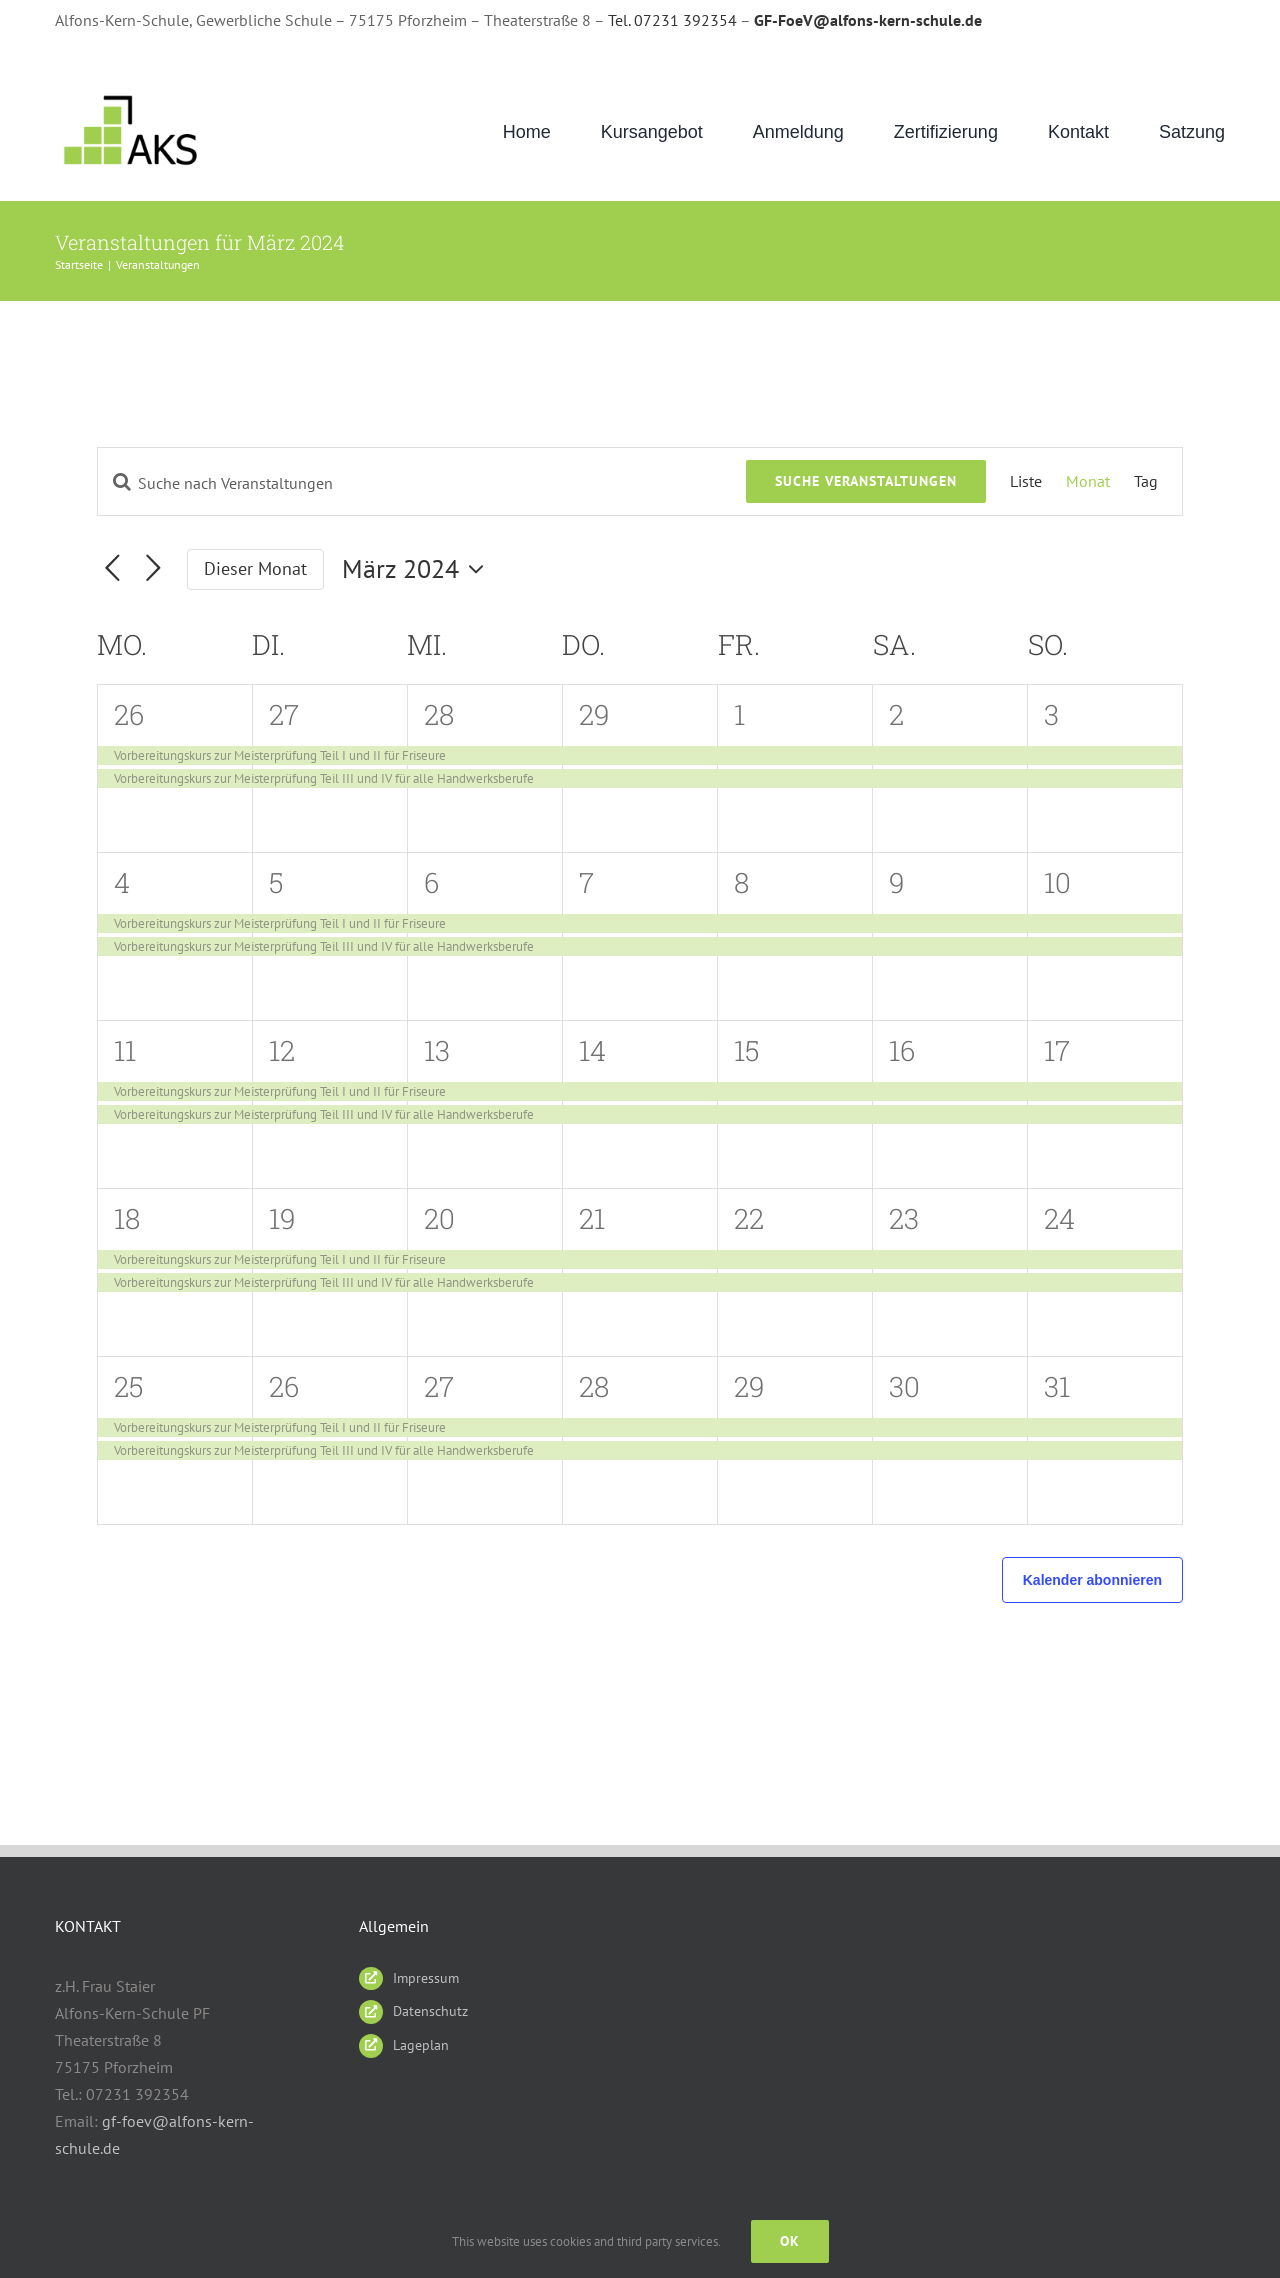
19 (282, 1218)
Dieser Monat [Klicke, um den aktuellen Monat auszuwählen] (255, 568)
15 (747, 1050)
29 (594, 714)
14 (592, 1050)
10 (1057, 882)
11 (125, 1050)
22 (749, 1218)
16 (902, 1050)
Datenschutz (430, 2011)
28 (439, 714)
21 (592, 1218)
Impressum (426, 1978)
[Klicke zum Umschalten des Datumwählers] (418, 569)
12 (282, 1050)
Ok (790, 2241)
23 (904, 1218)
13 (437, 1050)
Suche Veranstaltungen (866, 481)
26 (129, 714)
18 (127, 1218)
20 (439, 1218)
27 (284, 714)
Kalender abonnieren (1092, 1580)
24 (1059, 1218)
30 (904, 1386)
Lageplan (421, 2045)
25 (129, 1386)
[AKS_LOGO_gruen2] (133, 95)
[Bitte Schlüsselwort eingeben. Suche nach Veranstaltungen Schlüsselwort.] (422, 483)
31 (1057, 1386)
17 (1057, 1050)
